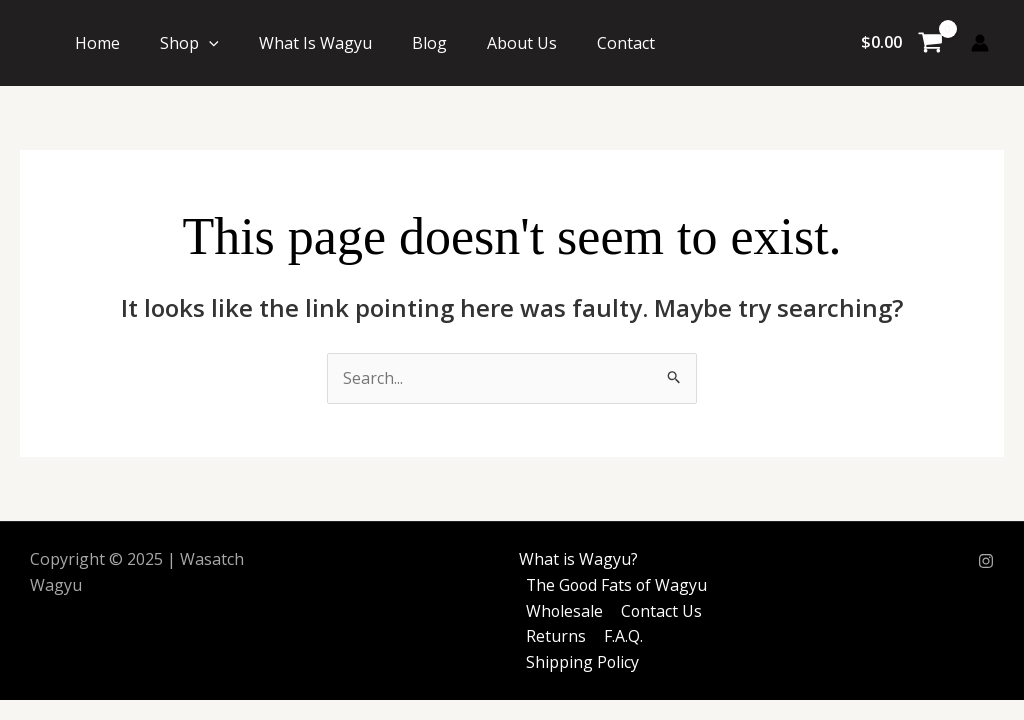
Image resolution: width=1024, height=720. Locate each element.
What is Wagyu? (576, 560)
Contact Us (660, 611)
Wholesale (564, 611)
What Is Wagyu (315, 43)
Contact (626, 43)
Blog (429, 43)
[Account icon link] (980, 43)
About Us (522, 43)
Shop (189, 43)
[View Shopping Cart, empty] (901, 43)
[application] (209, 43)
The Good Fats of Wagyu (617, 585)
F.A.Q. (620, 636)
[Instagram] (986, 561)
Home (97, 43)
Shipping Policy (582, 662)
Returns (555, 636)
